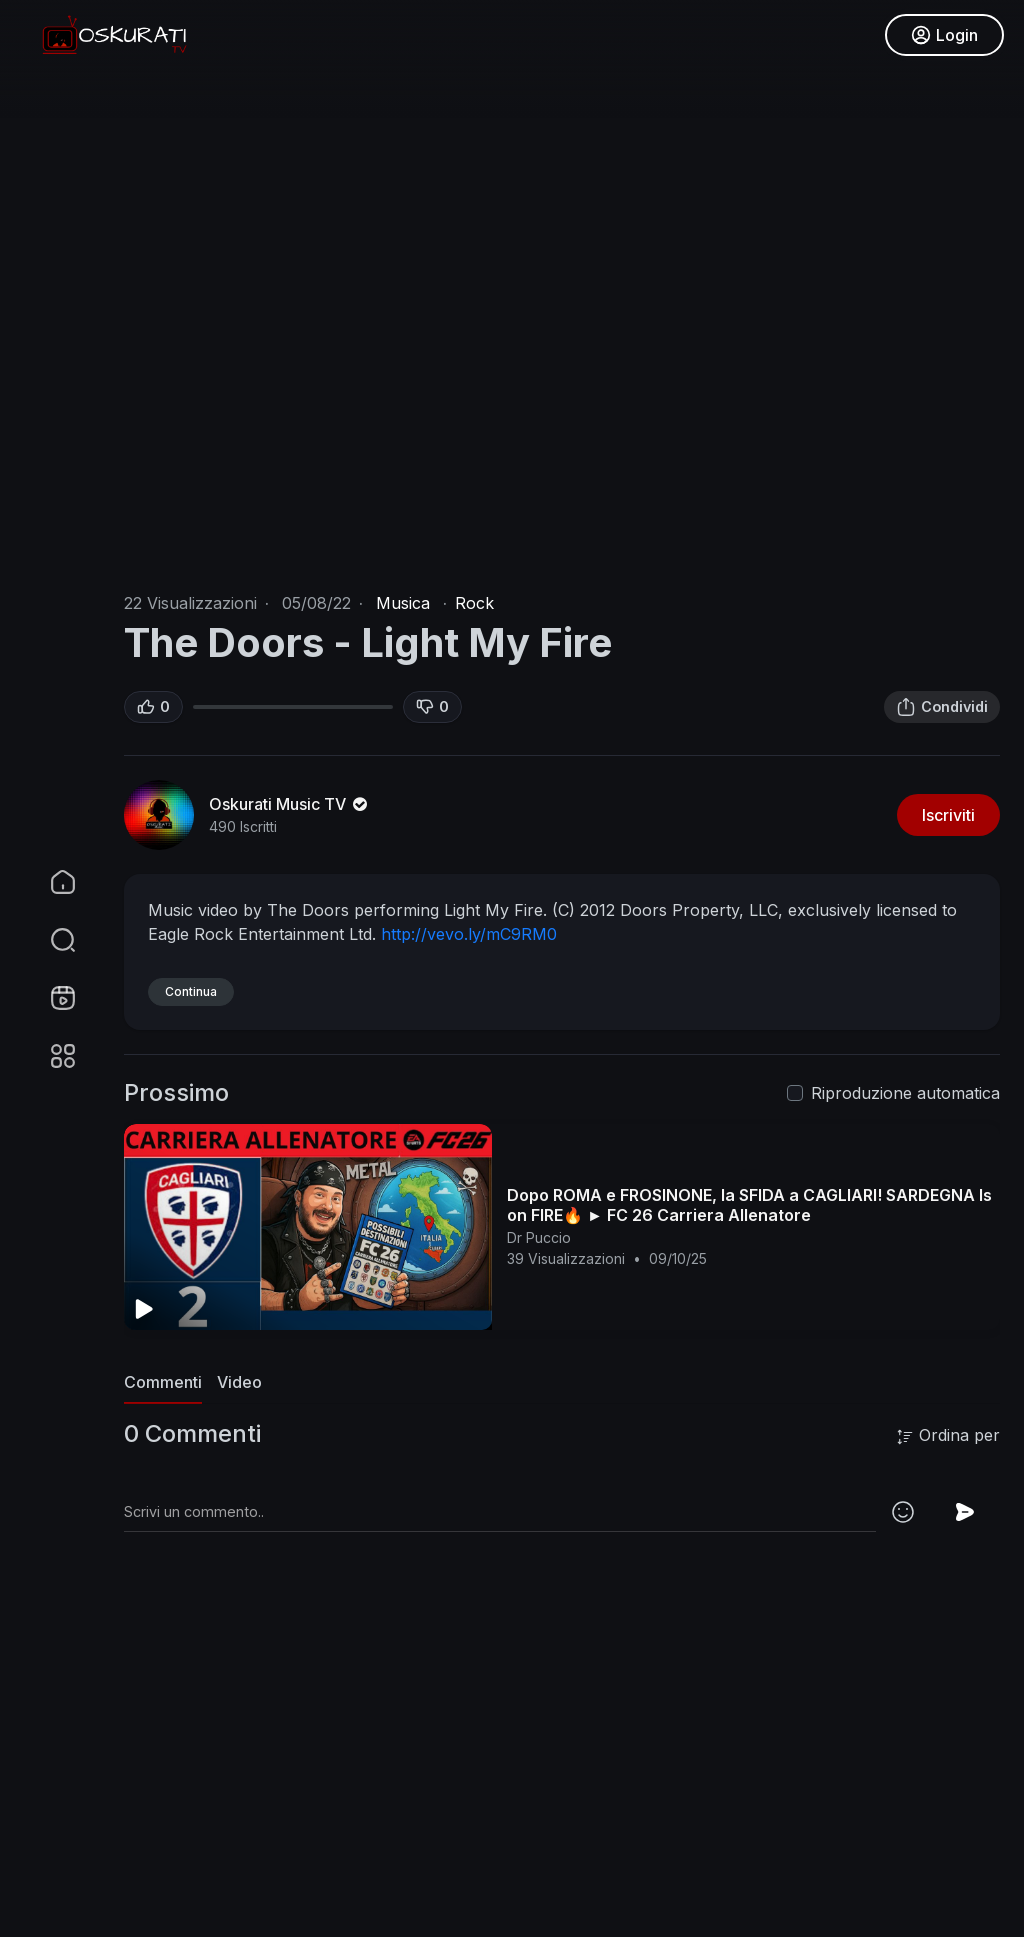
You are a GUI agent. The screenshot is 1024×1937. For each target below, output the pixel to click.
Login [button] (944, 35)
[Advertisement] (562, 1791)
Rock (474, 603)
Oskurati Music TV (290, 804)
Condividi (942, 707)
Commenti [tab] (163, 1382)
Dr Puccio (539, 1237)
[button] (50, 940)
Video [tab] (239, 1382)
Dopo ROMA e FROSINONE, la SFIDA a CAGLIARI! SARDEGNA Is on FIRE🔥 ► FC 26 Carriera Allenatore (749, 1205)
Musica (403, 603)
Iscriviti (948, 815)
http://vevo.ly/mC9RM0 (469, 934)
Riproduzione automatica (905, 1093)
